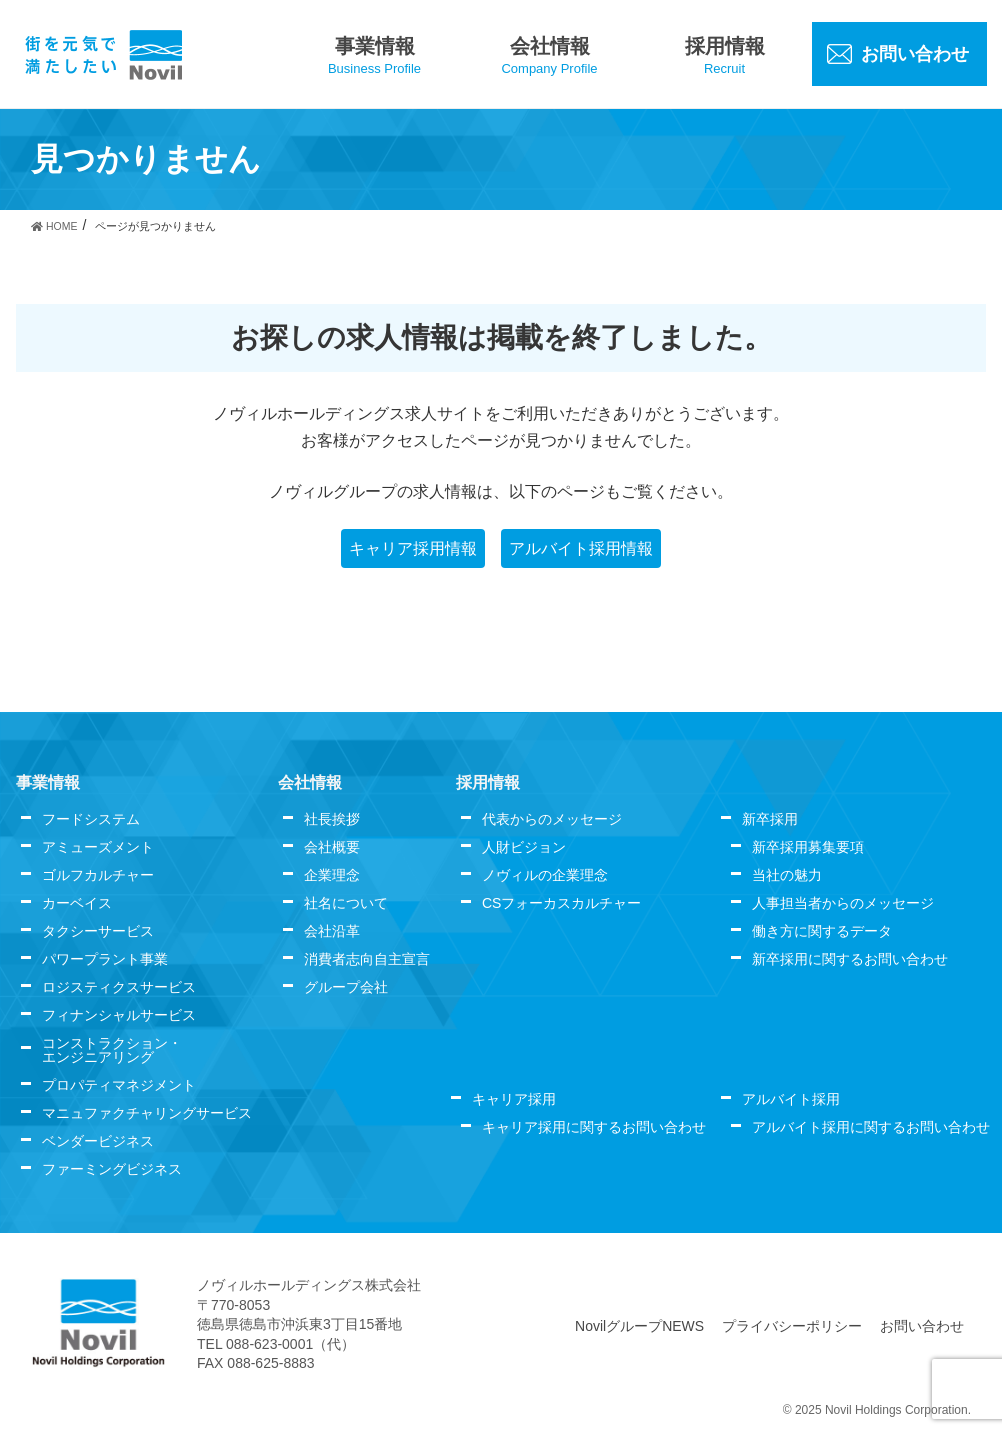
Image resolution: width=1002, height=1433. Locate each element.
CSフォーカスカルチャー (561, 903)
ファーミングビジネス (112, 1169)
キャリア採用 (514, 1099)
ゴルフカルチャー (98, 875)
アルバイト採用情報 (581, 548)
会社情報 (310, 782)
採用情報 (488, 782)
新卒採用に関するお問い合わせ (850, 959)
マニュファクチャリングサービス (147, 1113)
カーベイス (77, 903)
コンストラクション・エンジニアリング (112, 1050)
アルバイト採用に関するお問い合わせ (871, 1127)
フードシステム (91, 819)
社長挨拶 (332, 819)
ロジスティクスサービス (119, 987)
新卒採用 (770, 819)
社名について (346, 903)
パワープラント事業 (105, 959)
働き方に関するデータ (822, 931)
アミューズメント (98, 847)
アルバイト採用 (791, 1099)
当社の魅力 (787, 875)
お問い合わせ (922, 1326)
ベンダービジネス (98, 1141)
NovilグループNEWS (639, 1326)
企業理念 (332, 875)
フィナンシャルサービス (119, 1015)
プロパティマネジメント (119, 1085)
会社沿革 (332, 931)
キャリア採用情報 (413, 548)
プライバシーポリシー (792, 1326)
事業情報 (48, 782)
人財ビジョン (524, 847)
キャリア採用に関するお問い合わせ (594, 1127)
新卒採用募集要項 (808, 847)
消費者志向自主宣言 (367, 959)
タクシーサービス (98, 931)
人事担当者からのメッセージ (843, 903)
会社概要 (332, 847)
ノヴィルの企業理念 (545, 875)
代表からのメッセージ (552, 819)
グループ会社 (346, 987)
